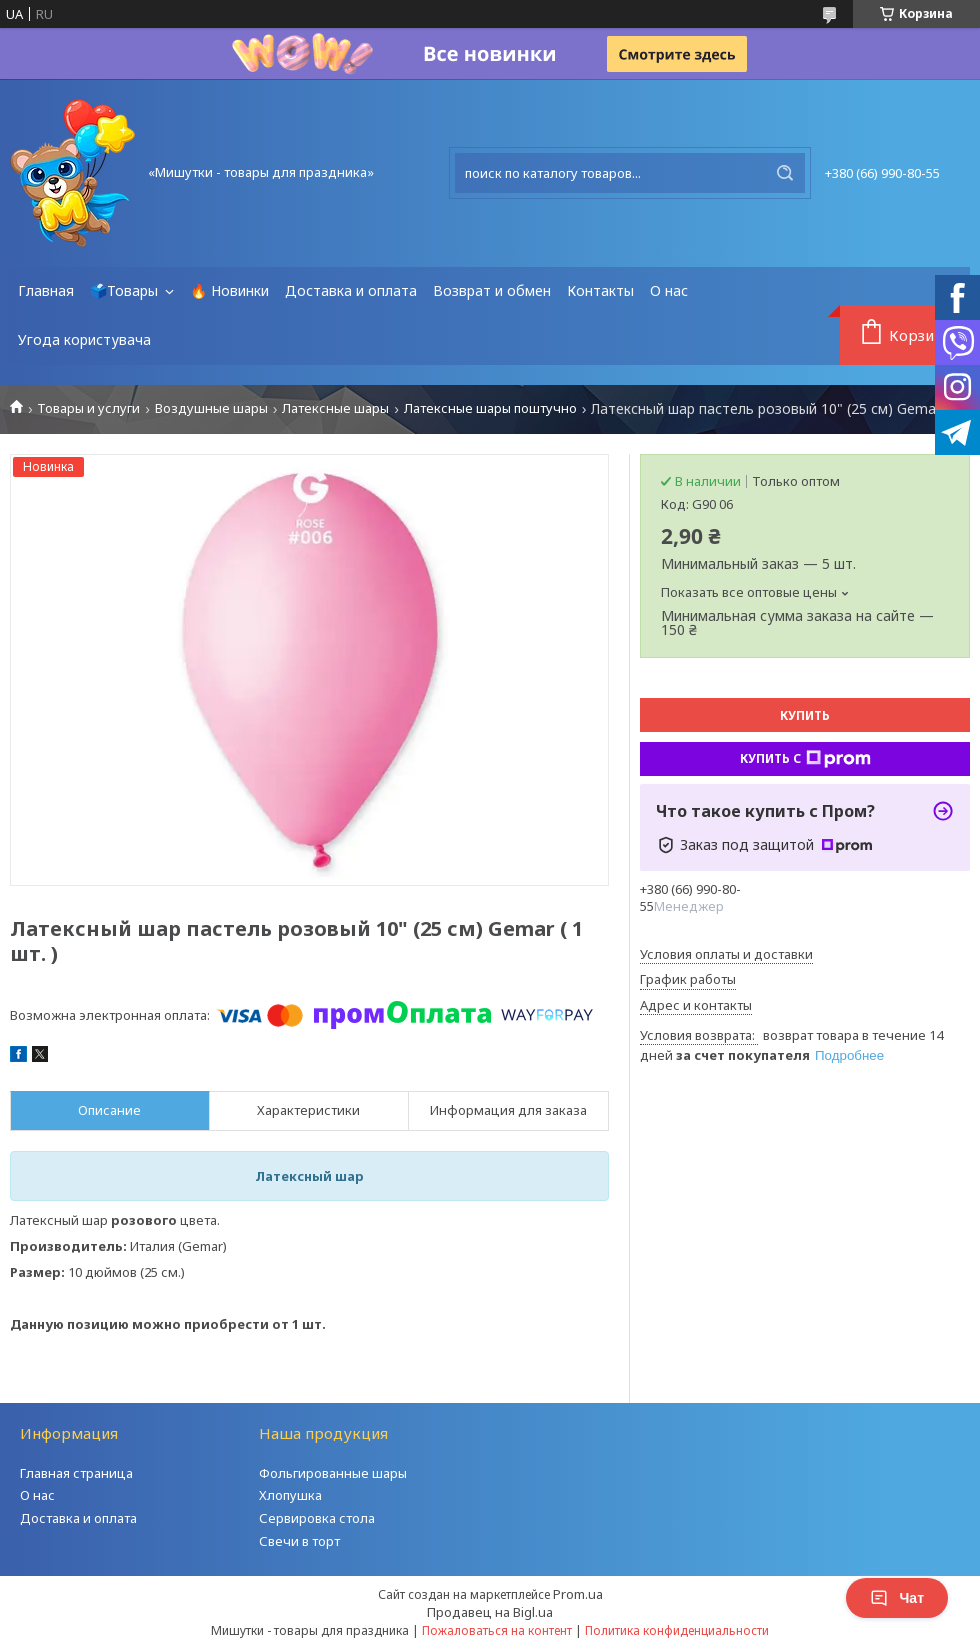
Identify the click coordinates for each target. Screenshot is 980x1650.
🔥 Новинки (229, 290)
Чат (897, 1598)
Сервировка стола (317, 1518)
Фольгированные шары (333, 1473)
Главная (46, 290)
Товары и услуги (88, 408)
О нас (669, 290)
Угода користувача (84, 339)
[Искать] (785, 173)
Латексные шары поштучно (490, 408)
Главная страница (76, 1473)
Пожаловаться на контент (497, 1630)
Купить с (805, 759)
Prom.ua (578, 1594)
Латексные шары (335, 408)
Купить (805, 715)
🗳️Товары (126, 290)
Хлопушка (290, 1495)
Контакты (600, 290)
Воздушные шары (211, 408)
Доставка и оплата (351, 290)
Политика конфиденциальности (677, 1630)
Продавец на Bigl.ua (490, 1612)
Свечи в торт (299, 1541)
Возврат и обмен (492, 290)
